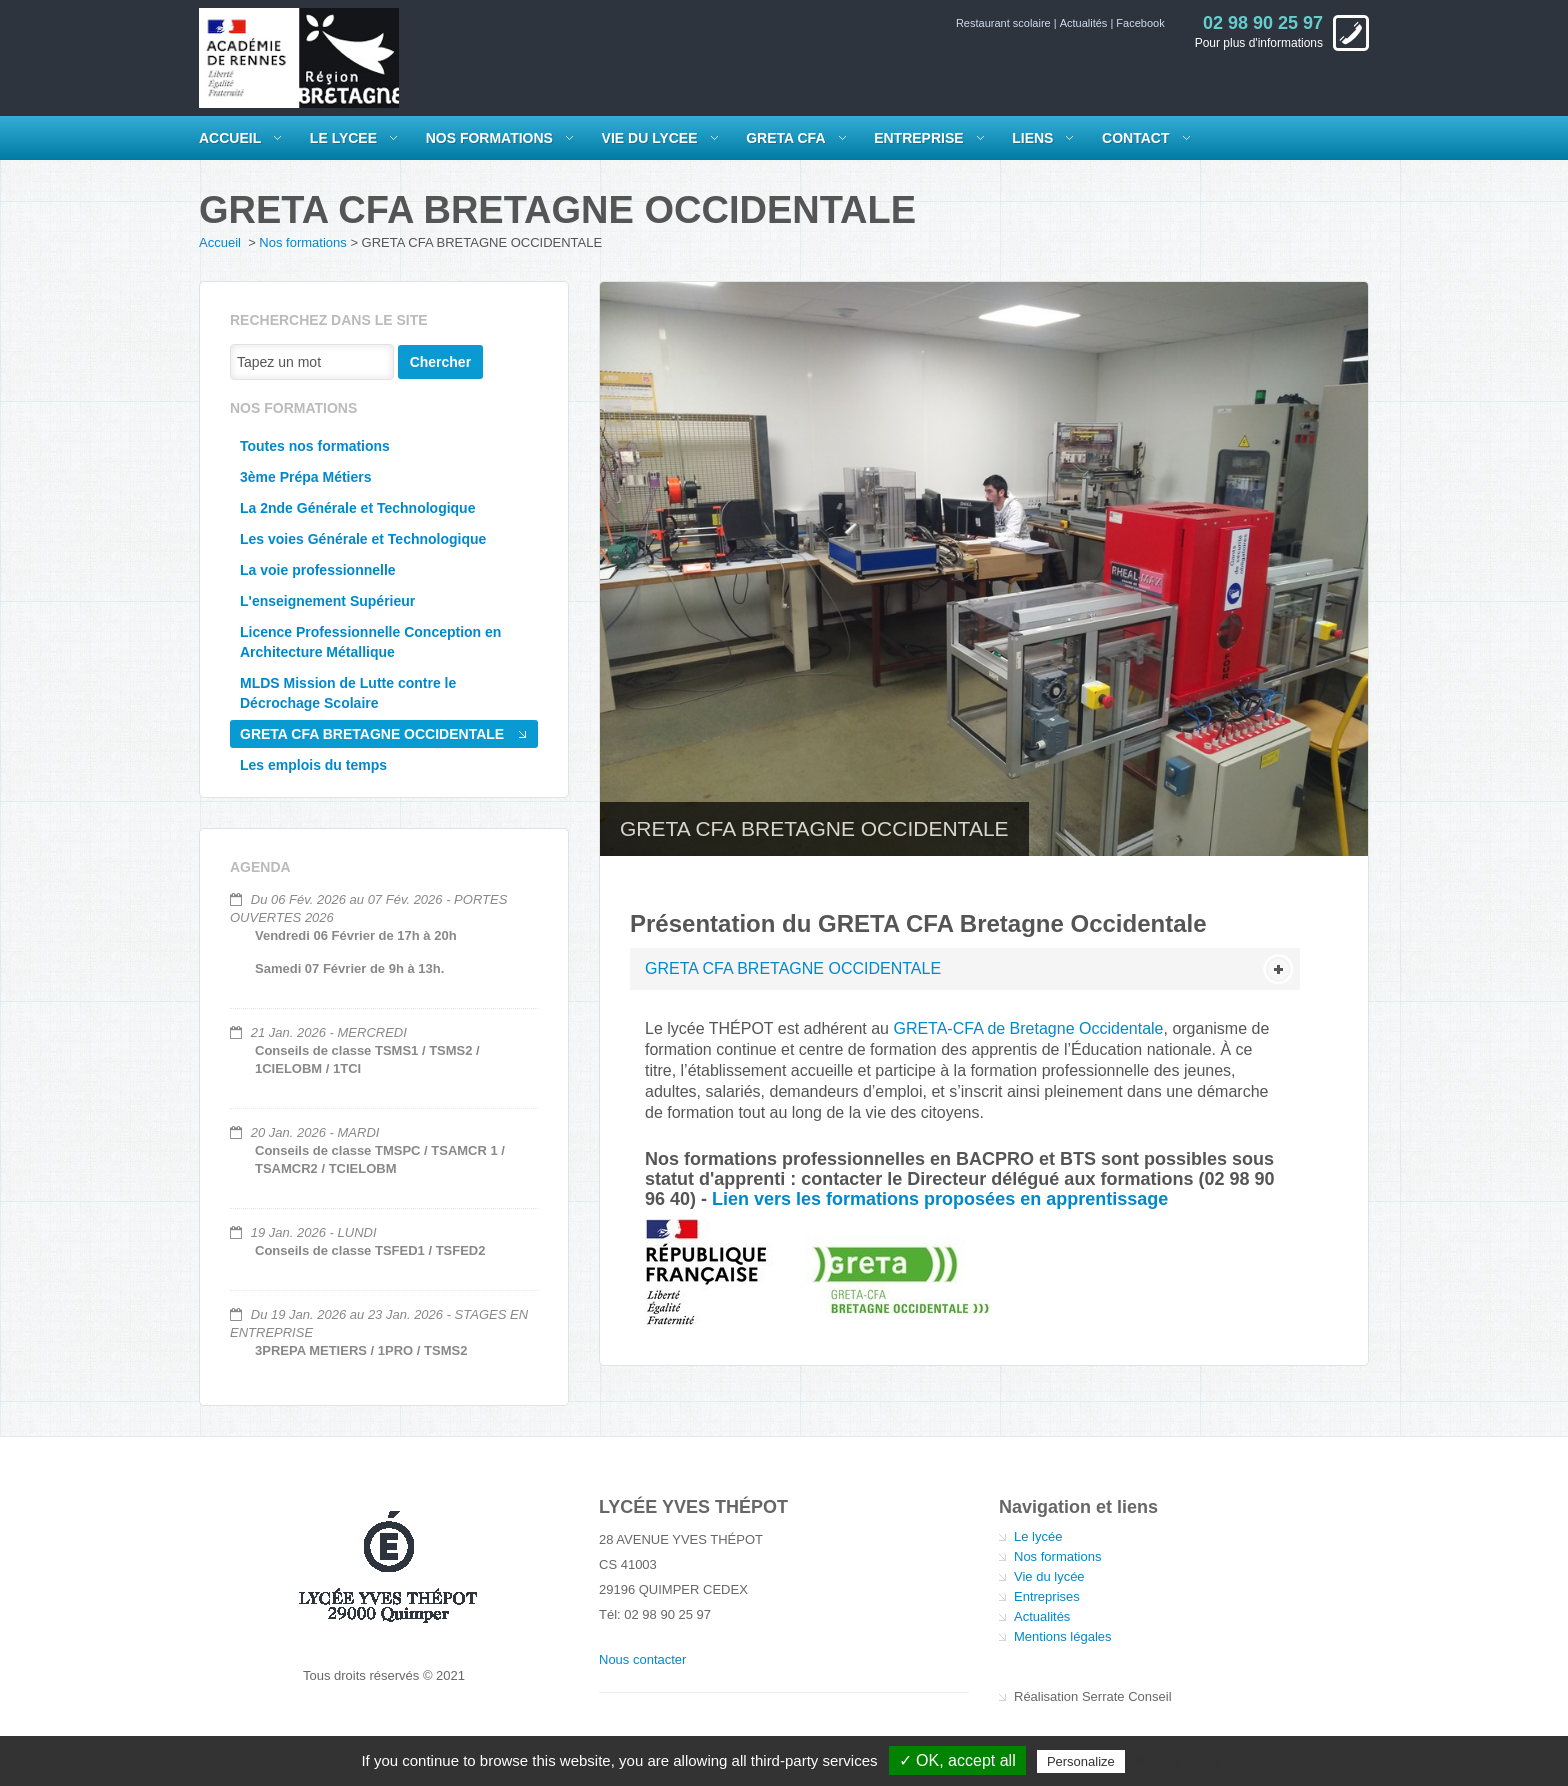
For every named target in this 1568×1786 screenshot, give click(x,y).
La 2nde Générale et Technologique (357, 508)
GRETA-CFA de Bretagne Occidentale (1028, 1028)
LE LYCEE (343, 138)
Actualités (1085, 23)
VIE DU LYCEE (650, 138)
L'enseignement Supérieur (327, 601)
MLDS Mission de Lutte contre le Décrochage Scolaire (348, 693)
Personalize (1081, 1761)
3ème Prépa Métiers (306, 477)
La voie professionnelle (318, 570)
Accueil (230, 138)
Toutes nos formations (315, 446)
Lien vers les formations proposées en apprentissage (940, 1199)
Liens (1032, 138)
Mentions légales (1063, 1636)
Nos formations (302, 242)
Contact (1135, 138)
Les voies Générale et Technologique (363, 539)
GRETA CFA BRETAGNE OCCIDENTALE (372, 734)
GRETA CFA (785, 138)
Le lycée (1038, 1536)
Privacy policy (1178, 1761)
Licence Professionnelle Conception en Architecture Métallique (370, 642)
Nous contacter (642, 1659)
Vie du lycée (1049, 1576)
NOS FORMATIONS (489, 138)
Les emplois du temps (313, 765)
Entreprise (918, 138)
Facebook (1140, 23)
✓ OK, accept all (957, 1760)
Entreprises (1047, 1596)
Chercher (440, 362)
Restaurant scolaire (1005, 23)
